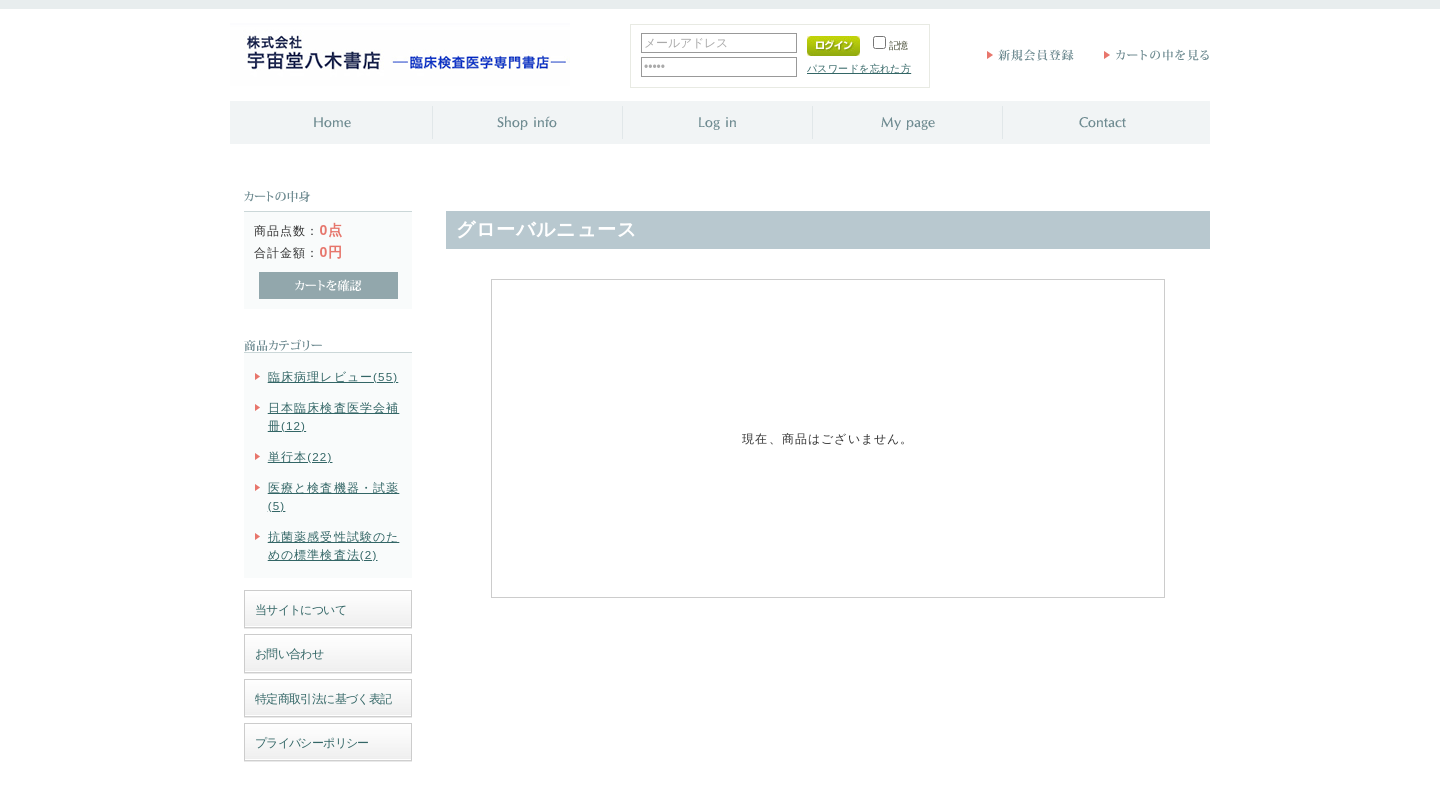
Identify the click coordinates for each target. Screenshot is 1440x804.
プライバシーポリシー (312, 742)
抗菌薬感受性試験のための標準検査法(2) (334, 545)
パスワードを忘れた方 (859, 68)
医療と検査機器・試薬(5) (334, 496)
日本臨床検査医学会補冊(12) (334, 416)
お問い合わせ (289, 653)
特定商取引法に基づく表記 (323, 698)
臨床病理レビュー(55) (333, 376)
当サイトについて (300, 609)
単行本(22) (300, 456)
